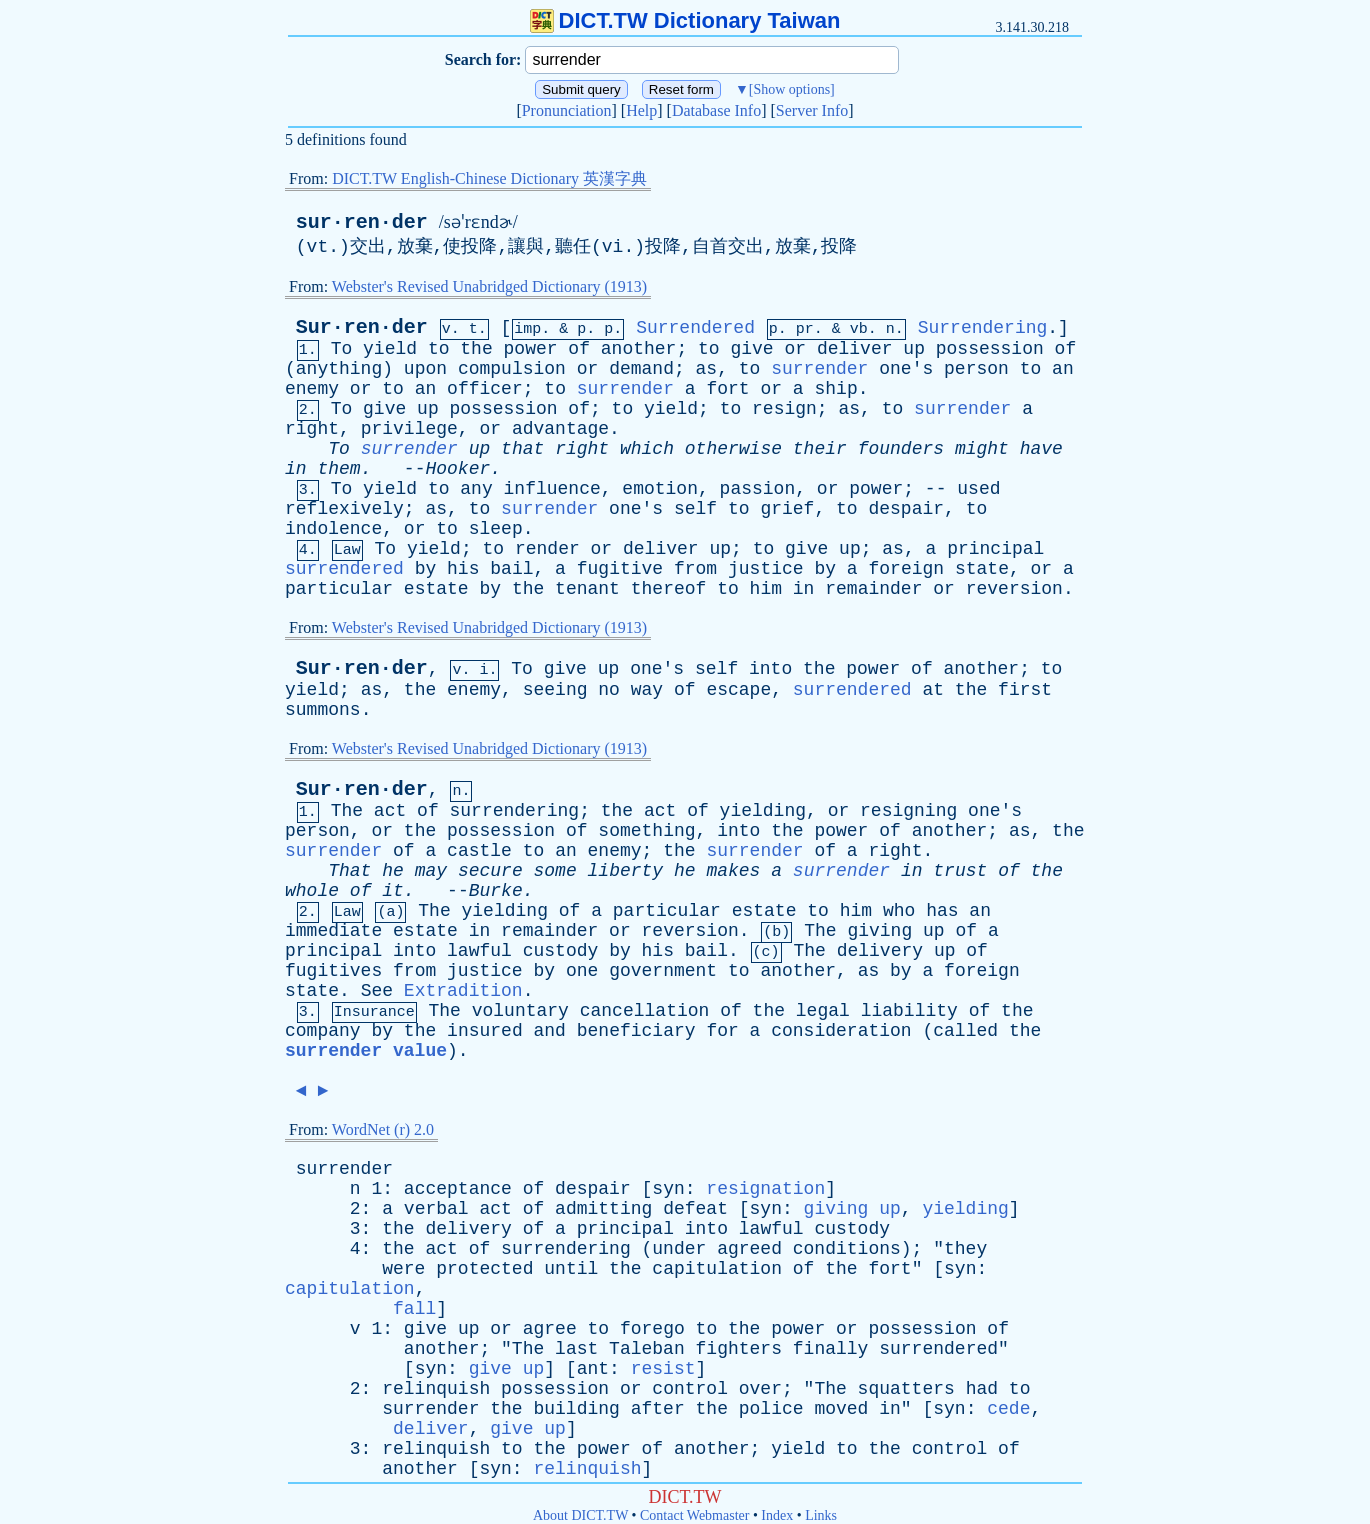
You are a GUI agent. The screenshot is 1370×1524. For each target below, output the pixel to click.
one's (906, 369)
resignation (765, 1189)
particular (339, 589)
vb (859, 329)
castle (479, 851)
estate (436, 589)
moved (841, 1409)
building (576, 1409)
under (679, 1249)
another (639, 349)
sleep (496, 529)
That (349, 871)
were (403, 1269)
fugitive (620, 569)
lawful (479, 951)
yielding (763, 811)
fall (414, 1309)
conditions (847, 1249)
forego (652, 1329)
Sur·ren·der (362, 327)
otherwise (733, 449)
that (522, 449)
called (965, 1031)
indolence (333, 529)
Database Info (716, 110)
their (820, 449)
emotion (660, 489)
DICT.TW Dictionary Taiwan (685, 20)
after (658, 1409)
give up (507, 1369)
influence (552, 489)
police (771, 1409)
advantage (560, 429)
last (576, 1349)
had (982, 1389)
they (965, 1249)
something (646, 831)
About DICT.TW (580, 1515)
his (463, 569)
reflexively (344, 509)
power (531, 349)
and (550, 1031)
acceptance (458, 1189)
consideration (841, 1031)
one (582, 971)
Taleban (647, 1349)
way (647, 690)
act (390, 811)
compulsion (512, 369)
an (1063, 369)
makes (733, 871)
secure (490, 871)
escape (738, 690)
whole (312, 891)
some (555, 871)
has (942, 911)
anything (339, 369)
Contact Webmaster (694, 1515)
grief (787, 509)
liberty (626, 871)
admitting (603, 1209)
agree (550, 1329)
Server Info (812, 110)
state (982, 569)
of (579, 349)
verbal (436, 1209)
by (426, 569)
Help (641, 110)
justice (766, 569)
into (770, 669)
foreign (906, 569)
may (431, 871)
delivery (880, 951)
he (393, 871)
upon (425, 369)
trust (960, 871)
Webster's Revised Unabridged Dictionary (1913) (489, 286)
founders (901, 449)
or (795, 349)
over (760, 1389)
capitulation (717, 1269)
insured (485, 1031)
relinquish (436, 1389)
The (347, 811)
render (547, 549)
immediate (333, 931)
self (695, 509)
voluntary (520, 1011)
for (722, 1031)
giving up (852, 1209)
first (1025, 690)
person (976, 369)
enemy (312, 389)
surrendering (515, 811)
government (663, 971)
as (707, 369)
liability (909, 1011)
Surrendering (983, 328)
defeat (695, 1209)
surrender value (366, 1051)
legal (823, 1011)
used (978, 489)
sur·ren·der (362, 222)
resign (784, 409)
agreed (749, 1249)
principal (995, 549)
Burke (496, 891)
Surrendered (695, 328)
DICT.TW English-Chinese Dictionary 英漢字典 (489, 178)
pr (805, 329)
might (982, 449)
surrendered (344, 569)
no (609, 690)
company (323, 1031)
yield (390, 349)
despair (906, 509)
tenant (587, 589)
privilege (409, 429)
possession (990, 349)
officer (485, 389)
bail (511, 569)
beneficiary (636, 1031)
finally (831, 1349)
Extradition (463, 991)
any (476, 489)
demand (641, 369)
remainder (873, 589)
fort (727, 389)
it (393, 891)
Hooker (457, 469)
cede (1008, 1409)
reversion (1014, 589)
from (695, 569)
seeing (555, 690)
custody (561, 951)
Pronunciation (567, 110)
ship (835, 389)
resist (663, 1369)
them (338, 469)
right (312, 429)
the (476, 349)
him (766, 589)
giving (879, 931)
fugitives (333, 971)
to (439, 349)
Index (777, 1515)
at (933, 690)
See (377, 991)
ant (593, 1369)
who (899, 911)
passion (758, 489)
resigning (908, 811)
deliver (855, 349)
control (690, 1389)
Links (821, 1515)
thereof (669, 589)
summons (323, 710)
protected (484, 1269)
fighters (739, 1349)
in (296, 469)
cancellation (645, 1011)
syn (668, 1189)
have (1041, 449)
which (647, 449)
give (751, 349)
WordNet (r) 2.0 (383, 1129)
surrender (819, 369)
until (571, 1269)
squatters (906, 1389)
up (914, 349)
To (342, 349)
